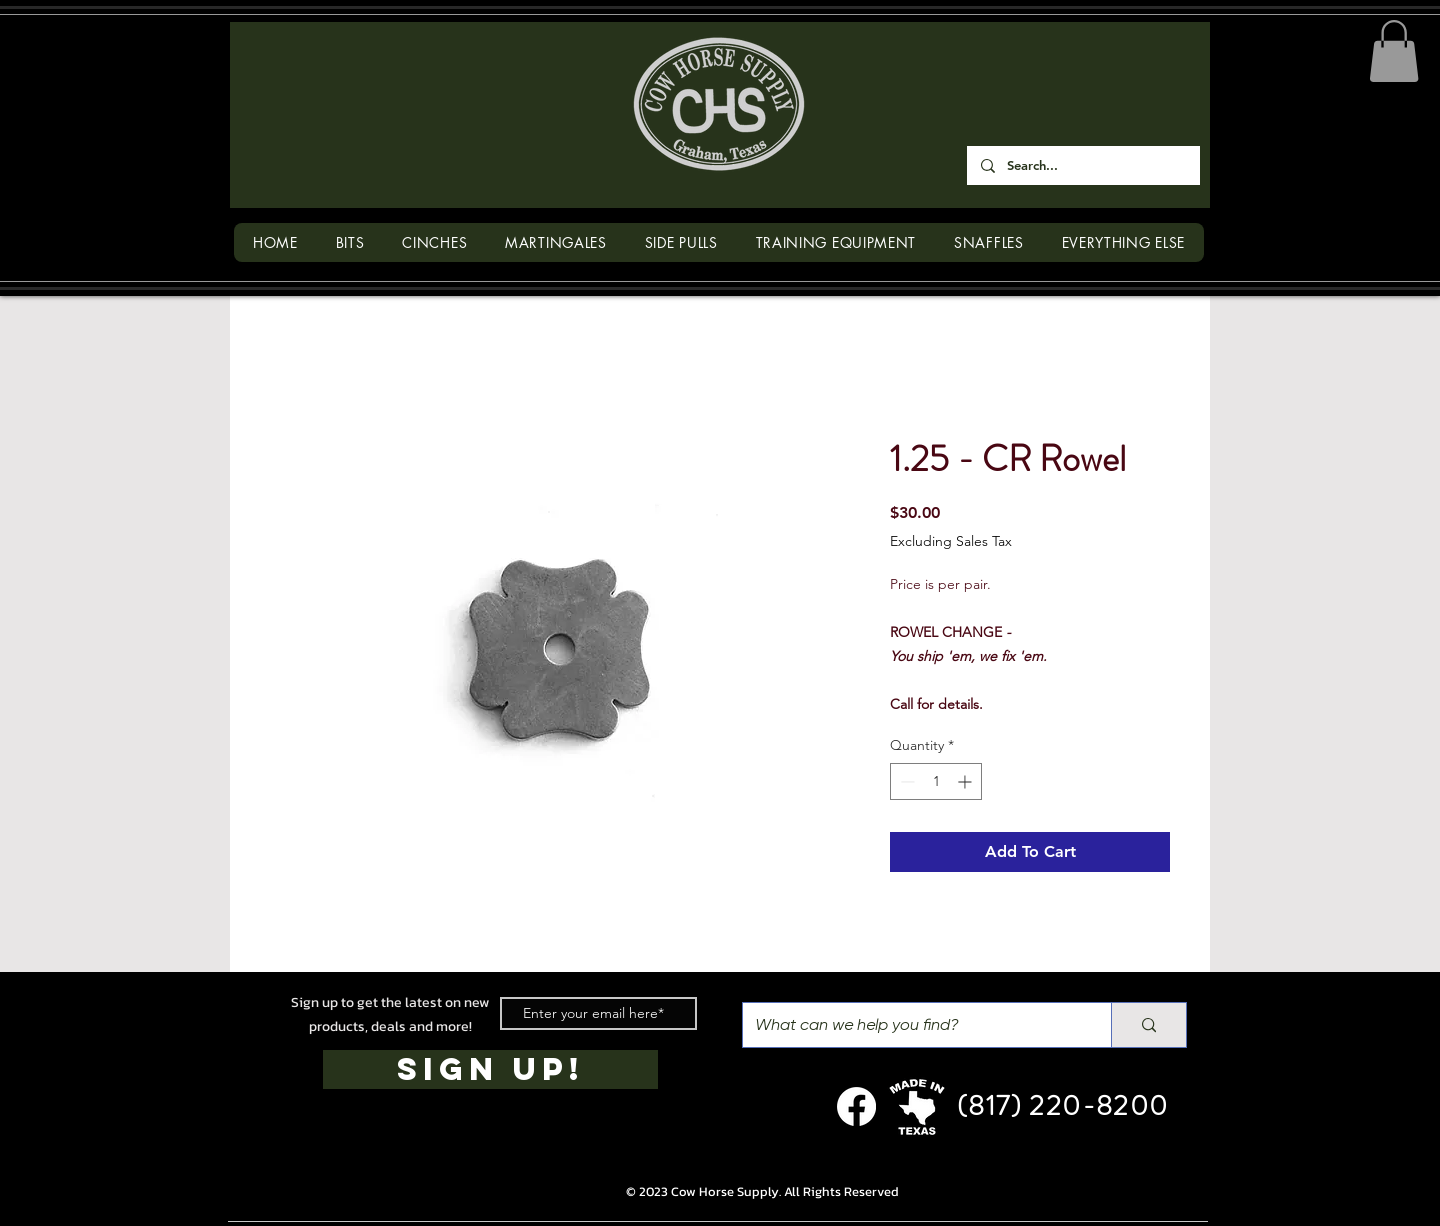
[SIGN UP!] (490, 1069)
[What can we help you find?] (912, 1025)
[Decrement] (905, 781)
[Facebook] (856, 1106)
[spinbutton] (936, 781)
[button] (1394, 51)
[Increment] (966, 781)
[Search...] (1082, 165)
